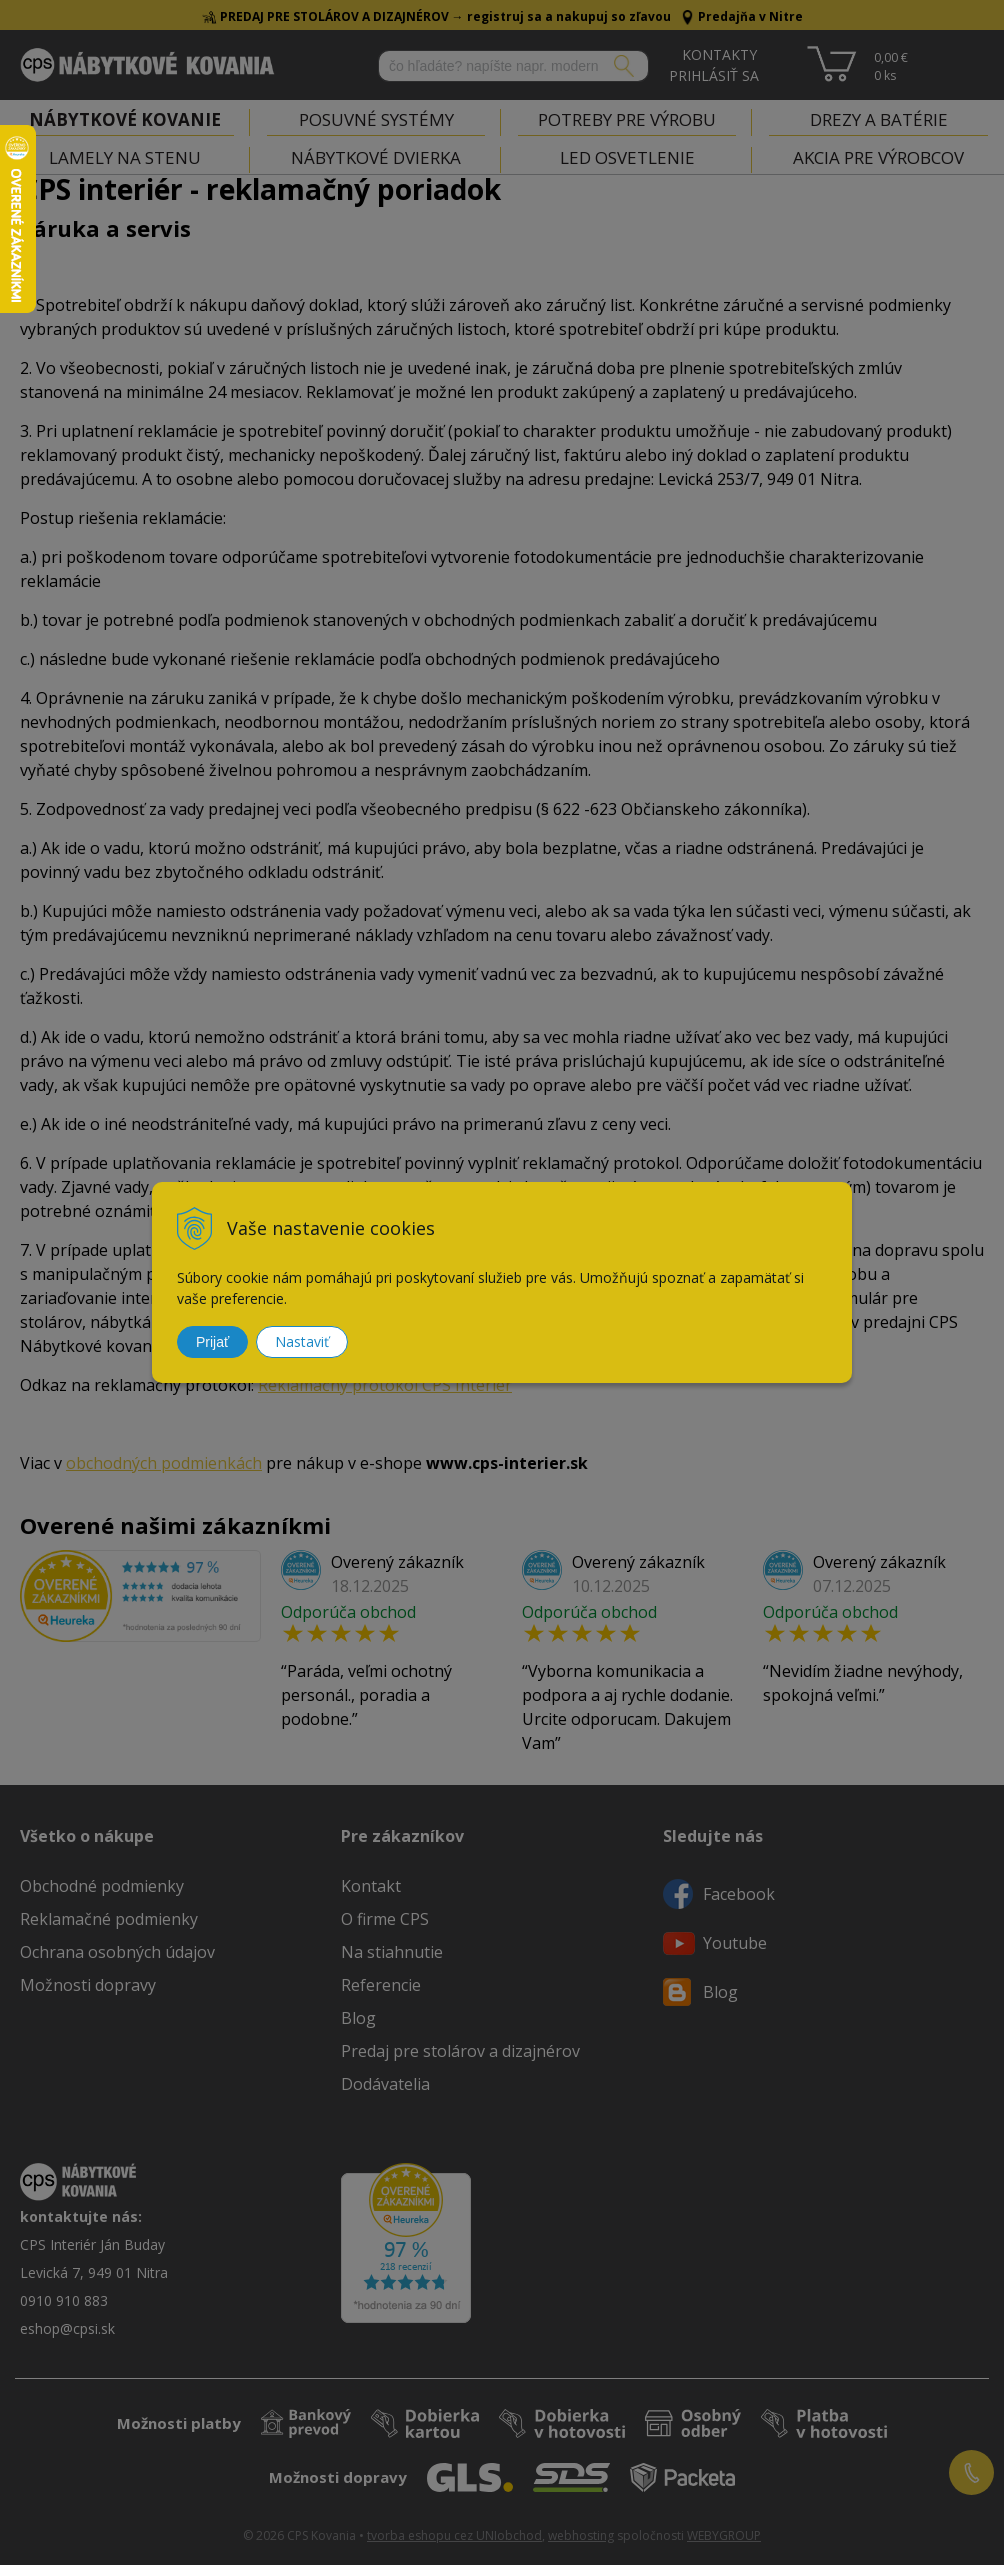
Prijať (212, 1342)
